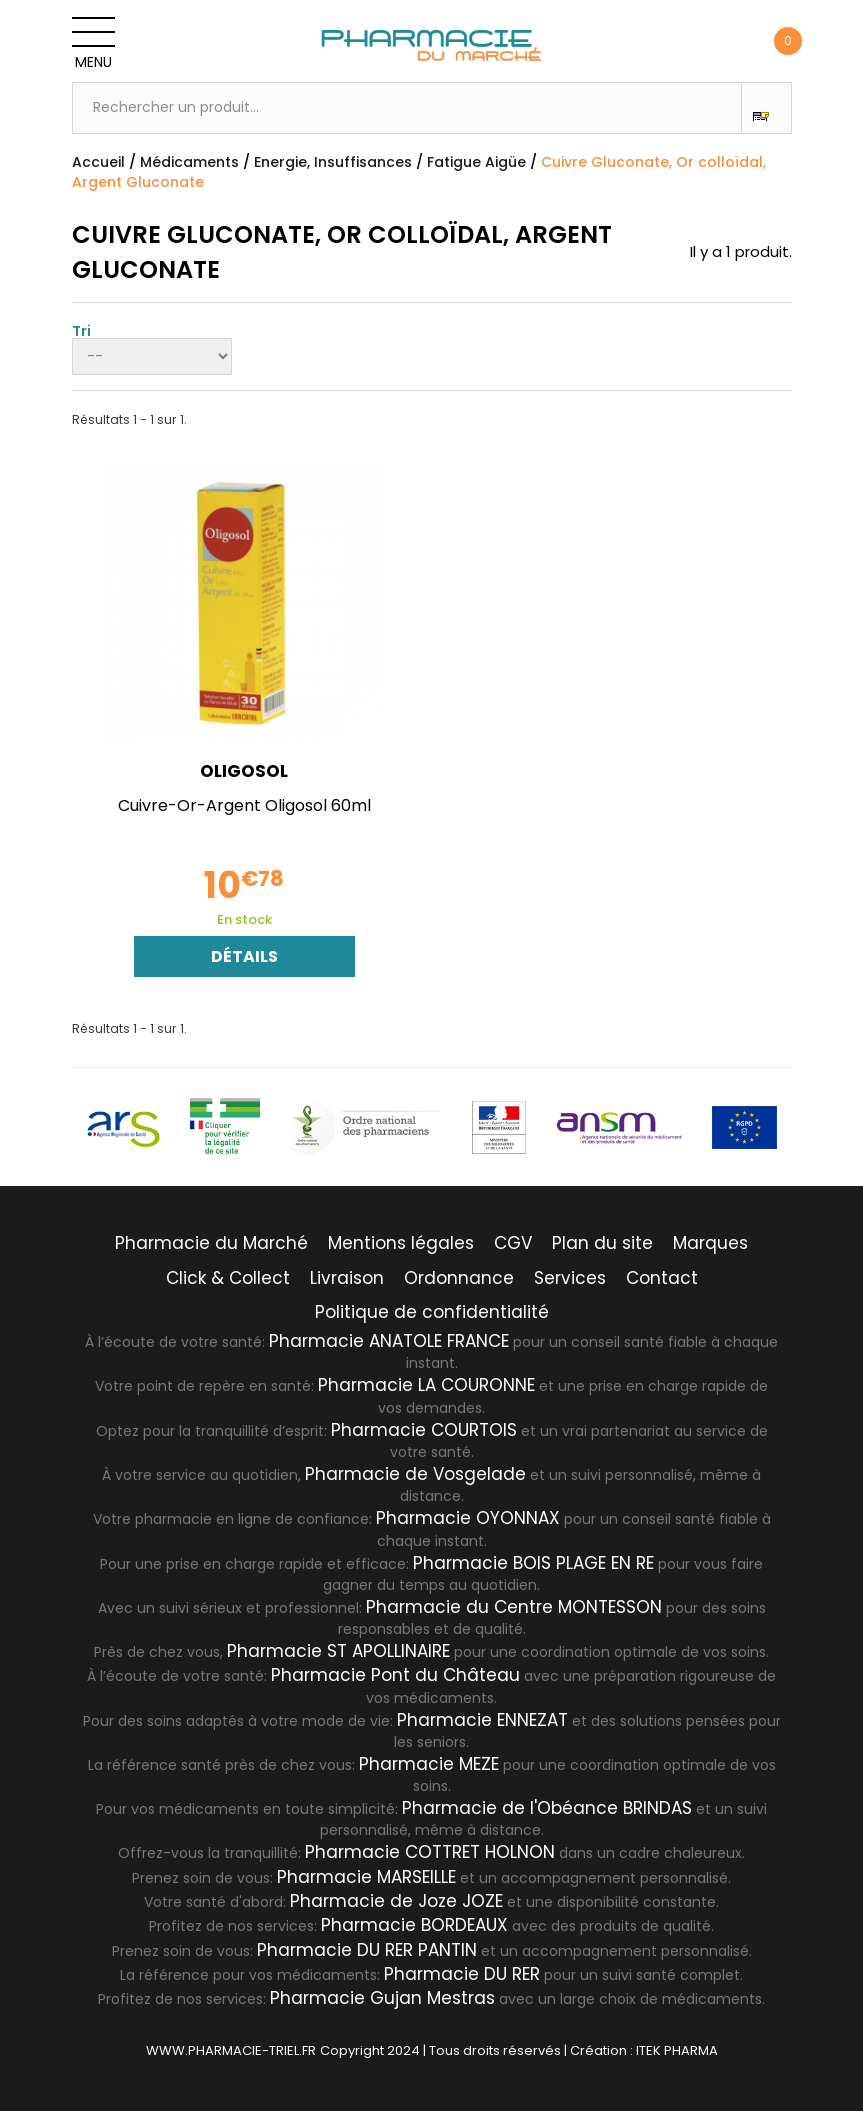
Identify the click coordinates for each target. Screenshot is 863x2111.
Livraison (347, 1278)
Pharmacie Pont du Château (395, 1675)
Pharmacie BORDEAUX (414, 1925)
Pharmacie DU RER (462, 1974)
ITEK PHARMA (677, 2050)
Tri (81, 329)
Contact (662, 1278)
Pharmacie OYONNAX (468, 1518)
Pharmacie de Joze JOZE (396, 1901)
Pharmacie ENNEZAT (482, 1720)
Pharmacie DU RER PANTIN (367, 1950)
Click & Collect (228, 1278)
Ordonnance (459, 1278)
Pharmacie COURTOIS (424, 1430)
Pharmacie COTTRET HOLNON (430, 1852)
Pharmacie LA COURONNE (426, 1385)
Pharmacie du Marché (211, 1243)
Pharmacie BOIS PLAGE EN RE (533, 1563)
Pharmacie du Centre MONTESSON (514, 1607)
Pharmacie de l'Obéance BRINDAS (547, 1808)
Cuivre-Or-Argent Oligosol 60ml (244, 805)
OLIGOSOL (244, 771)
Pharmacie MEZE (429, 1764)
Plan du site (602, 1243)
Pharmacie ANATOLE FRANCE (389, 1341)
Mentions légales (401, 1243)
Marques (710, 1243)
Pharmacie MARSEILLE (366, 1877)
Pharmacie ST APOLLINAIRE (338, 1651)
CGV (513, 1243)
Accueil (98, 162)
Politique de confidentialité (432, 1312)
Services (570, 1278)
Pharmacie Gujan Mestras (382, 1998)
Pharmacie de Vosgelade (415, 1474)
